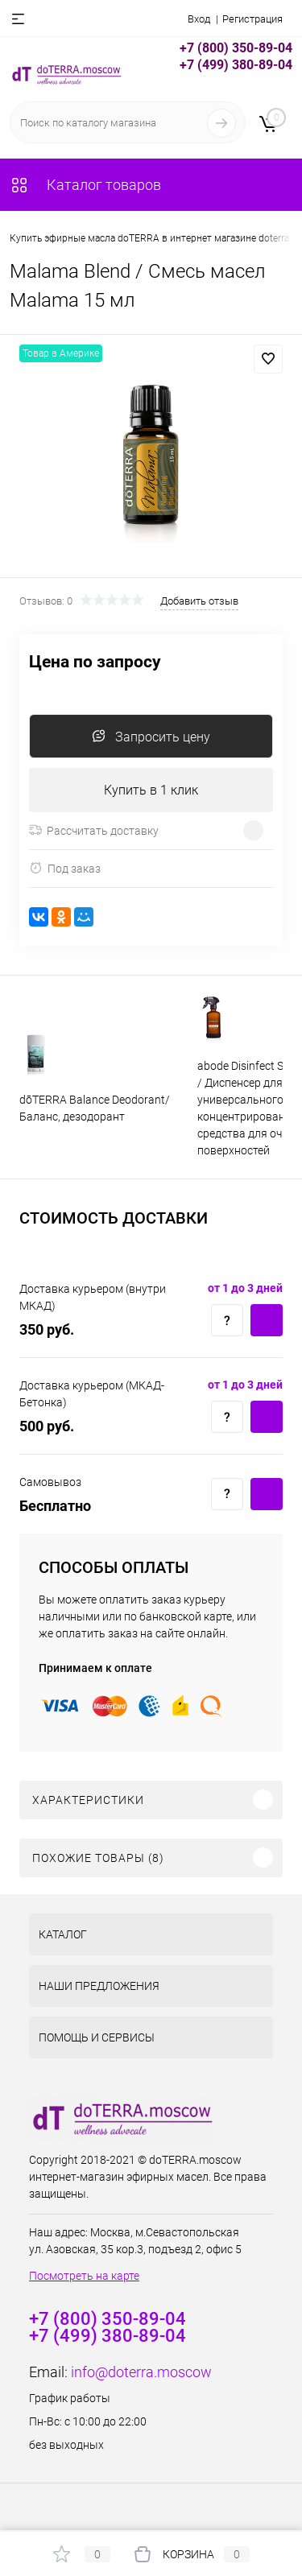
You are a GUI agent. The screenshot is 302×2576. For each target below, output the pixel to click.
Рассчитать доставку (94, 830)
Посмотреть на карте (84, 2275)
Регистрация (252, 19)
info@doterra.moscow (141, 2371)
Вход (199, 19)
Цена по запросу (95, 662)
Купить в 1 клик (151, 790)
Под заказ (65, 868)
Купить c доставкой (266, 1320)
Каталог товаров (85, 184)
